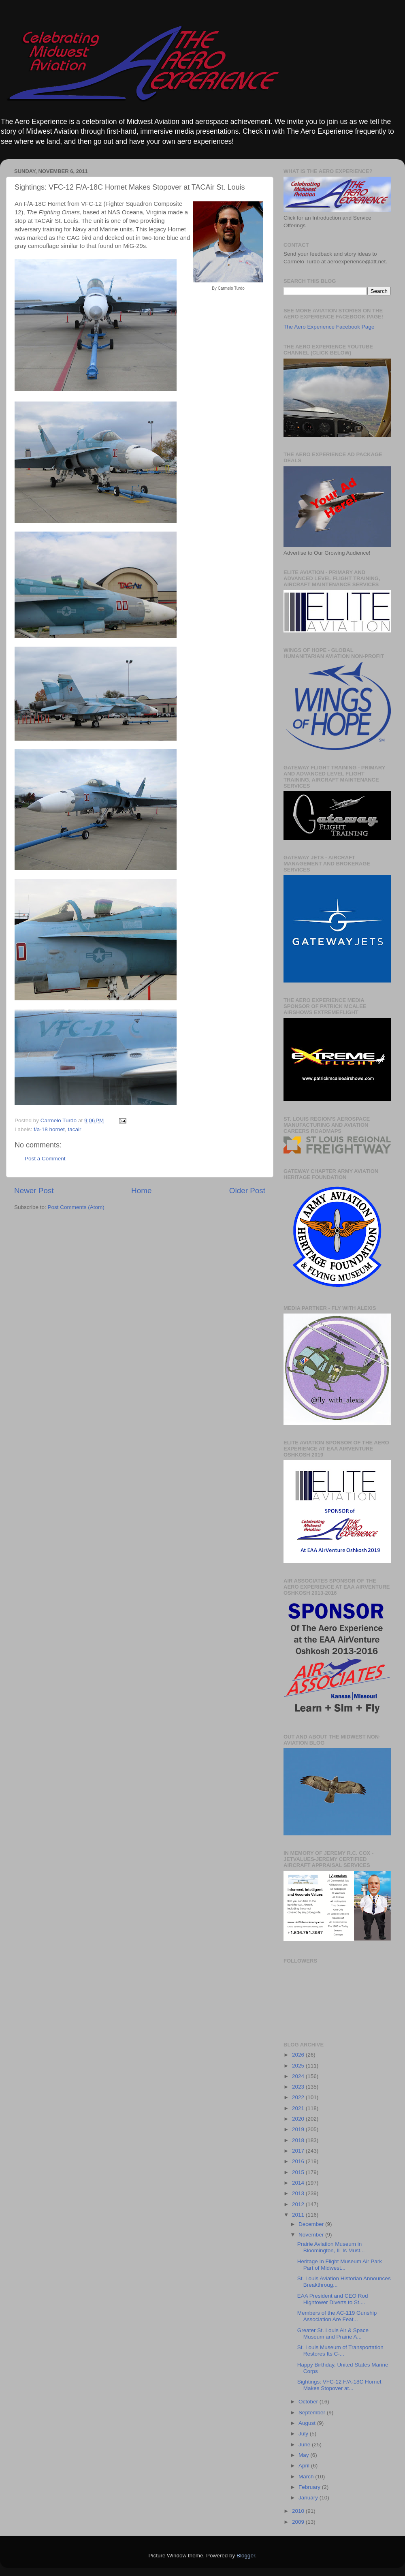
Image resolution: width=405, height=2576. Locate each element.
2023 (299, 2087)
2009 (299, 2522)
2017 (299, 2151)
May (304, 2455)
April (304, 2466)
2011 (299, 2215)
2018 (299, 2140)
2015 (299, 2172)
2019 (299, 2129)
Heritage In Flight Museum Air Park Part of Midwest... (339, 2264)
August (307, 2423)
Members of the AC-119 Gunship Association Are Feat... (337, 2316)
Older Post (247, 1190)
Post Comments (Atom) (76, 1207)
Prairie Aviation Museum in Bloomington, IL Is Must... (331, 2247)
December (311, 2224)
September (312, 2412)
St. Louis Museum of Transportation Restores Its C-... (340, 2350)
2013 (299, 2193)
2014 (299, 2183)
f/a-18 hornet (49, 1129)
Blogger (246, 2556)
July (304, 2434)
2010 (299, 2511)
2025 (299, 2066)
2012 (299, 2204)
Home (141, 1190)
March (306, 2476)
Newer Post (34, 1190)
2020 (299, 2119)
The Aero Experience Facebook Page (329, 327)
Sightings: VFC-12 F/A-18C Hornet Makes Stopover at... (339, 2385)
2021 (299, 2108)
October (309, 2402)
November (311, 2235)
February (310, 2487)
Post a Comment (45, 1159)
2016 (299, 2161)
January (309, 2498)
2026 (299, 2055)
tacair (74, 1129)
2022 (299, 2097)
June (305, 2444)
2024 (299, 2076)
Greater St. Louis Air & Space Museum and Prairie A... (333, 2333)
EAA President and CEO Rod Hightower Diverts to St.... (332, 2299)
